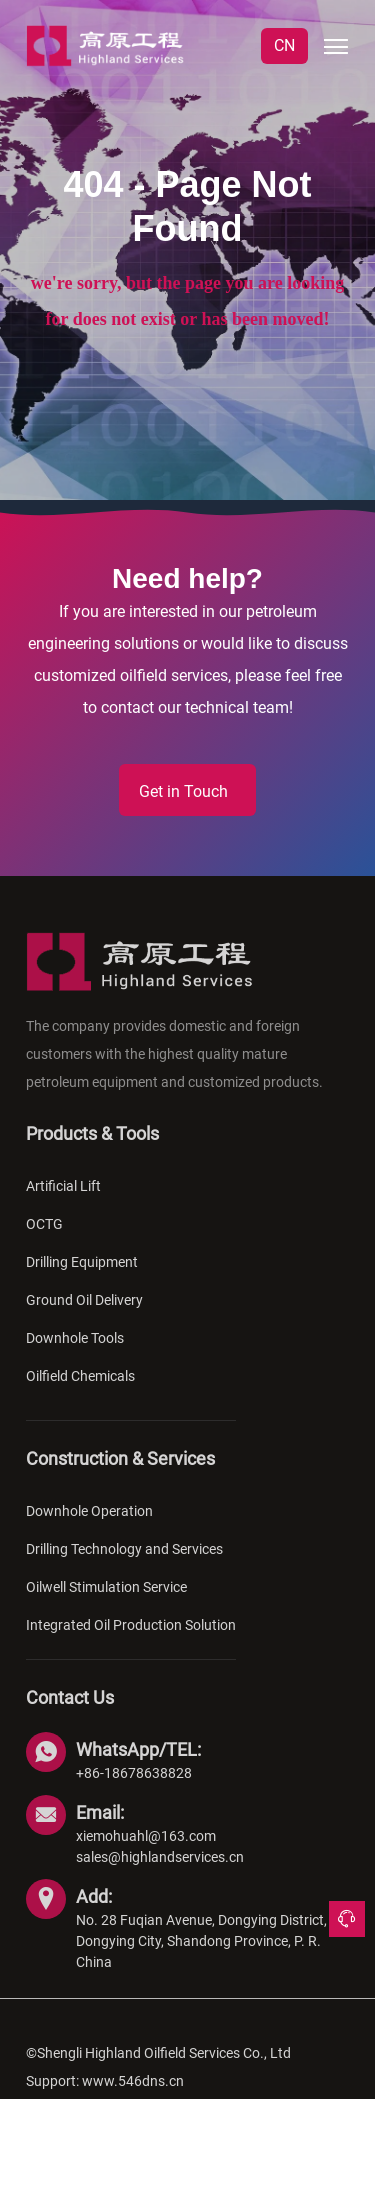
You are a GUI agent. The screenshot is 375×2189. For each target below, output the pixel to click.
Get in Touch (183, 791)
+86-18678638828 (134, 1789)
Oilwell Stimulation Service (106, 1603)
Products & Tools (92, 1149)
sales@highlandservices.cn (160, 1873)
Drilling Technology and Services (124, 1565)
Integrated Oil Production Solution (131, 1641)
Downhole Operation (89, 1527)
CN (284, 45)
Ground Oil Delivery (84, 1316)
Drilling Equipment (82, 1278)
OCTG (44, 1240)
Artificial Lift (63, 1202)
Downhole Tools (75, 1354)
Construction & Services (120, 1474)
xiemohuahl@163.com (146, 1852)
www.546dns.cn (133, 2097)
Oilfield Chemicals (80, 1392)
